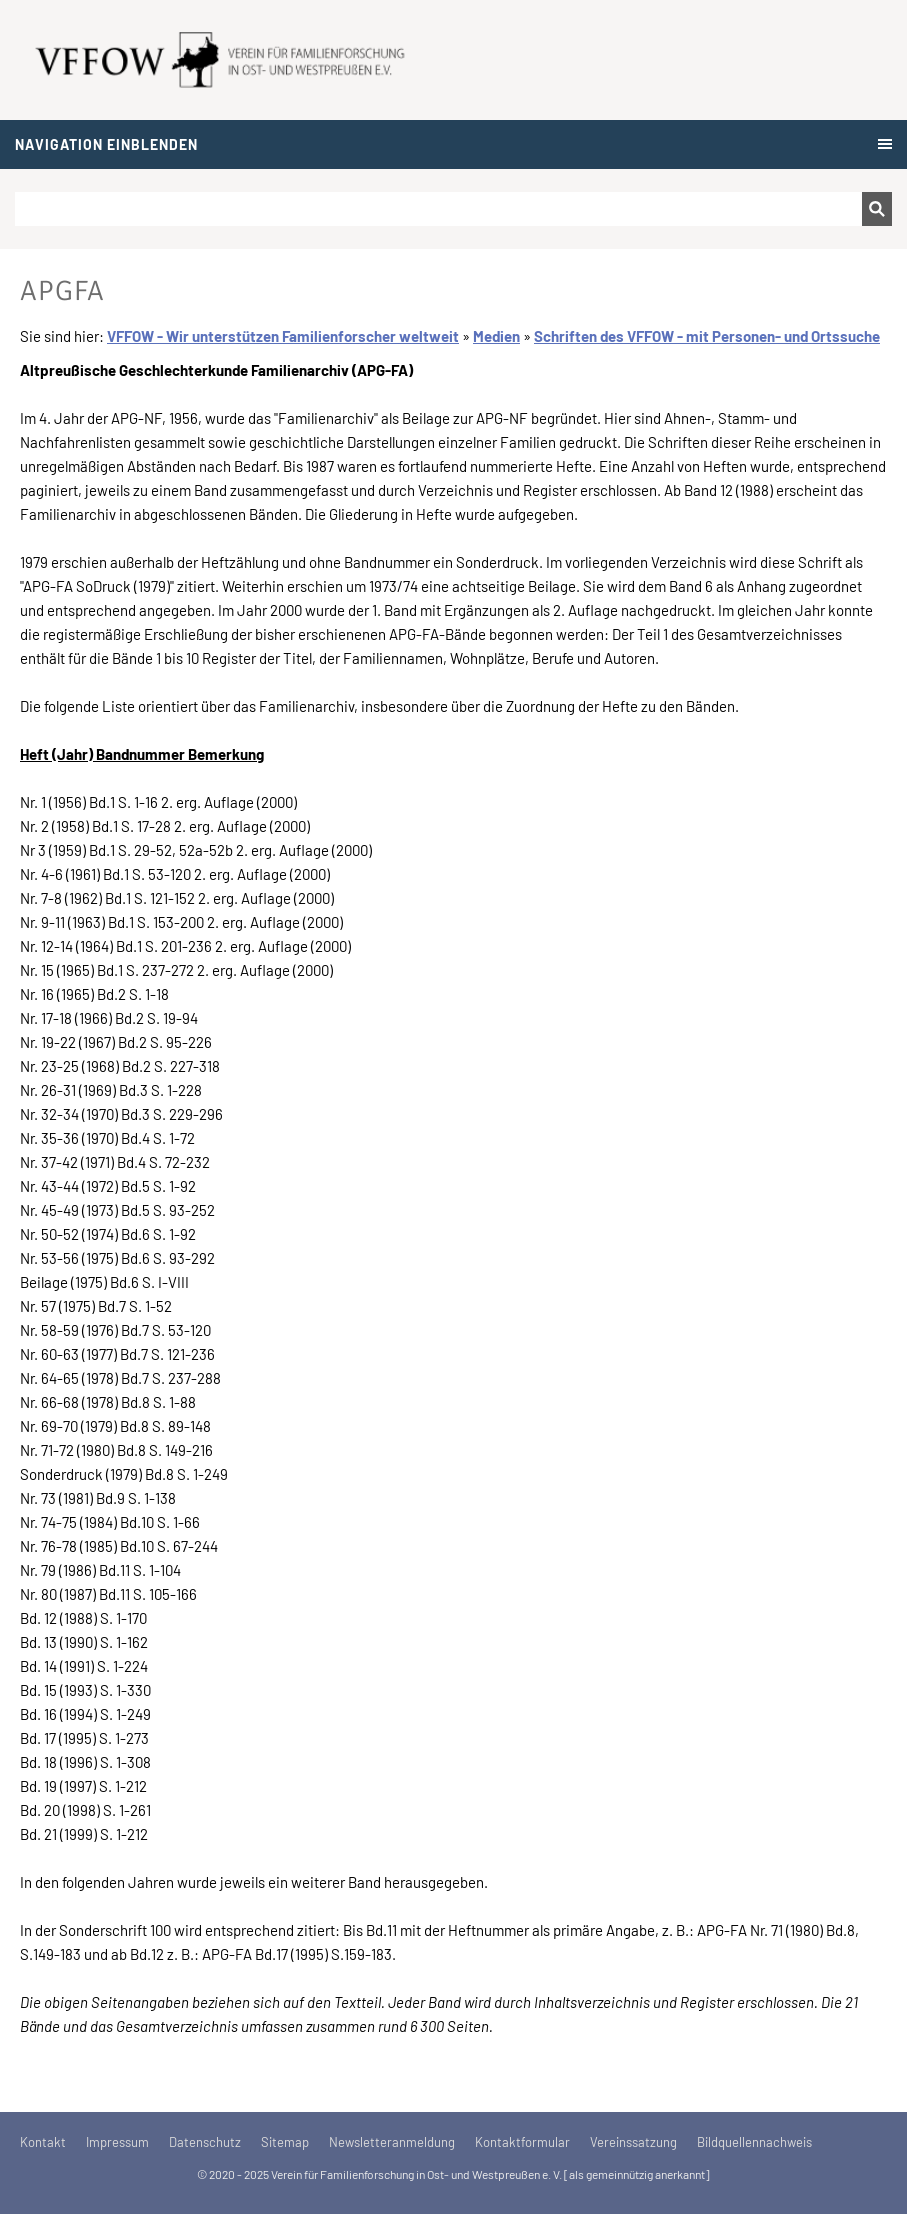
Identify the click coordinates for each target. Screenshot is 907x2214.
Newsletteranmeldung (392, 2142)
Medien (496, 336)
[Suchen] (438, 209)
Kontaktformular (522, 2142)
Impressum (117, 2142)
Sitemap (285, 2142)
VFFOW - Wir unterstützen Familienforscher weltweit (283, 336)
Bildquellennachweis (754, 2142)
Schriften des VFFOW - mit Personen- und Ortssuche (707, 336)
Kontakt (43, 2142)
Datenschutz (205, 2142)
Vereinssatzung (633, 2142)
